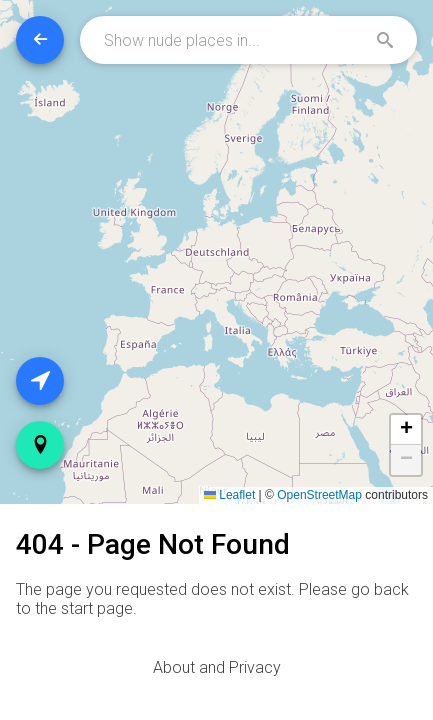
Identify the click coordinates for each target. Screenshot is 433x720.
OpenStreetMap (319, 495)
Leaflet (229, 495)
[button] (406, 430)
